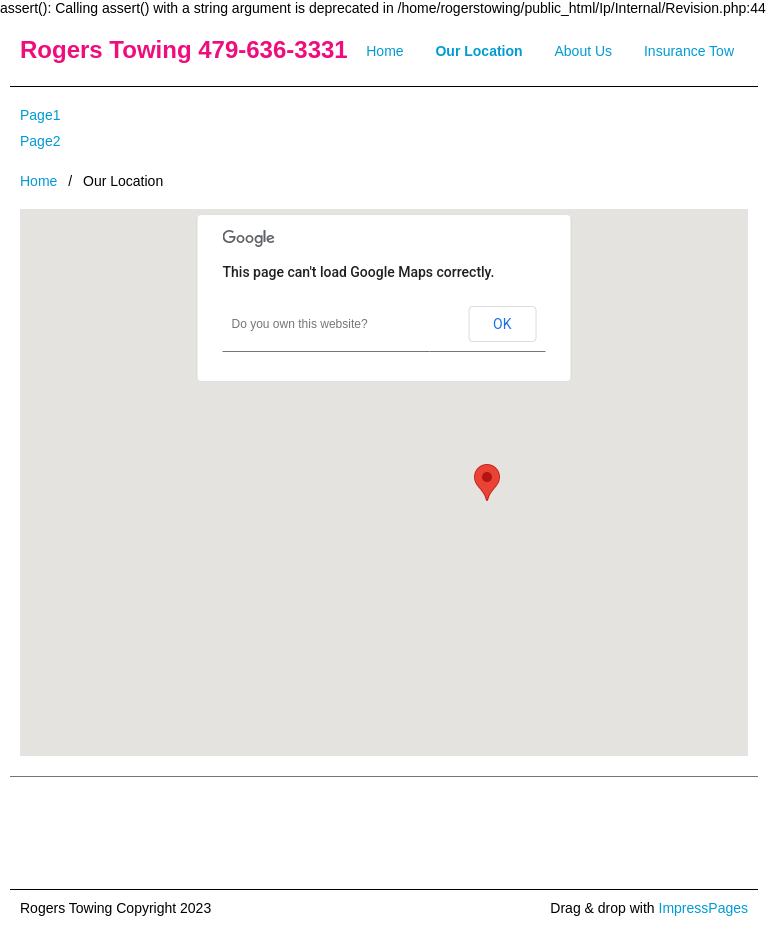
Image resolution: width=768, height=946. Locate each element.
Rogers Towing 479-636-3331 (184, 49)
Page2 (40, 141)
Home (384, 51)
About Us (584, 51)
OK (502, 324)
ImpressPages (703, 908)
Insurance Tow (689, 51)
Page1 (40, 115)
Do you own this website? (300, 324)
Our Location (478, 51)
